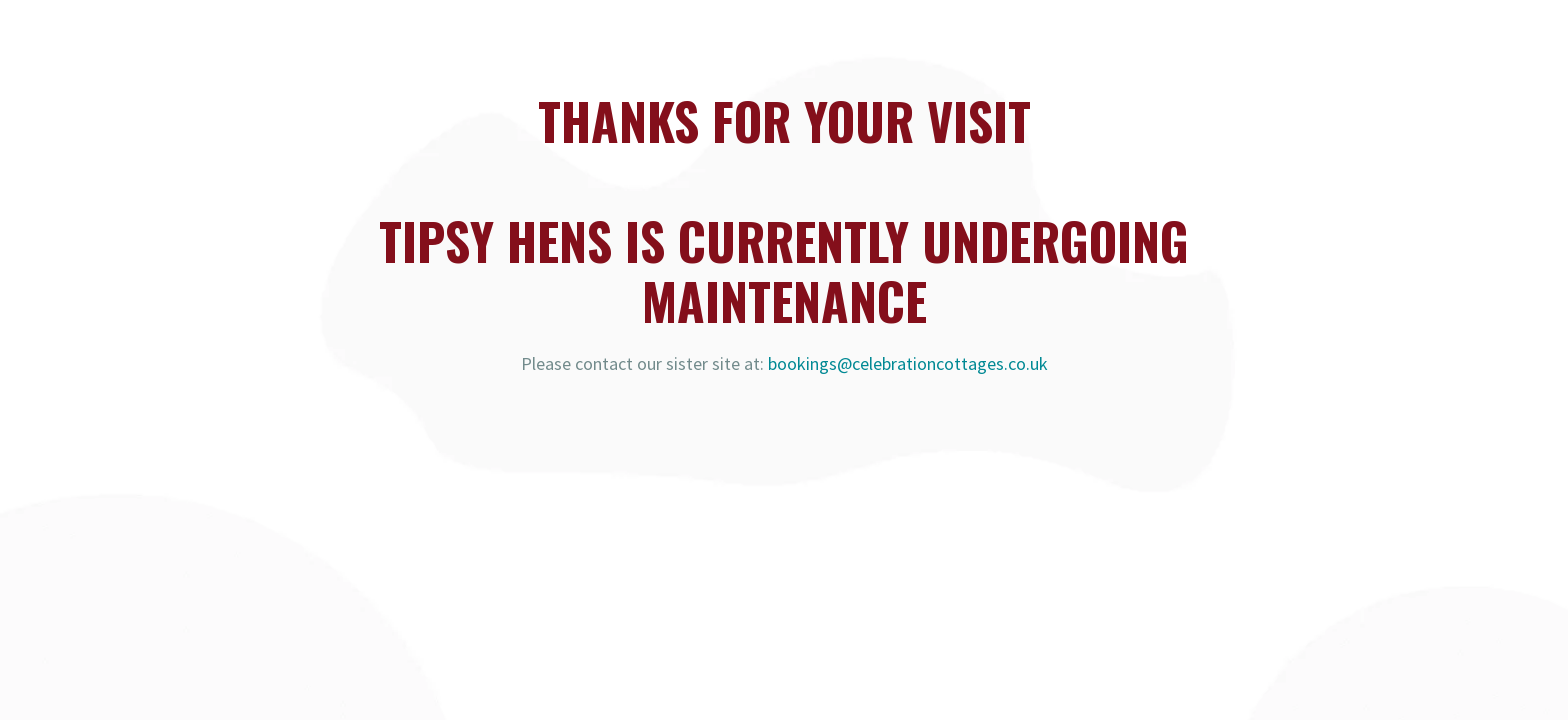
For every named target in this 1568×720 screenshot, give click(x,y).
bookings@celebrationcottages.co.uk (908, 363)
